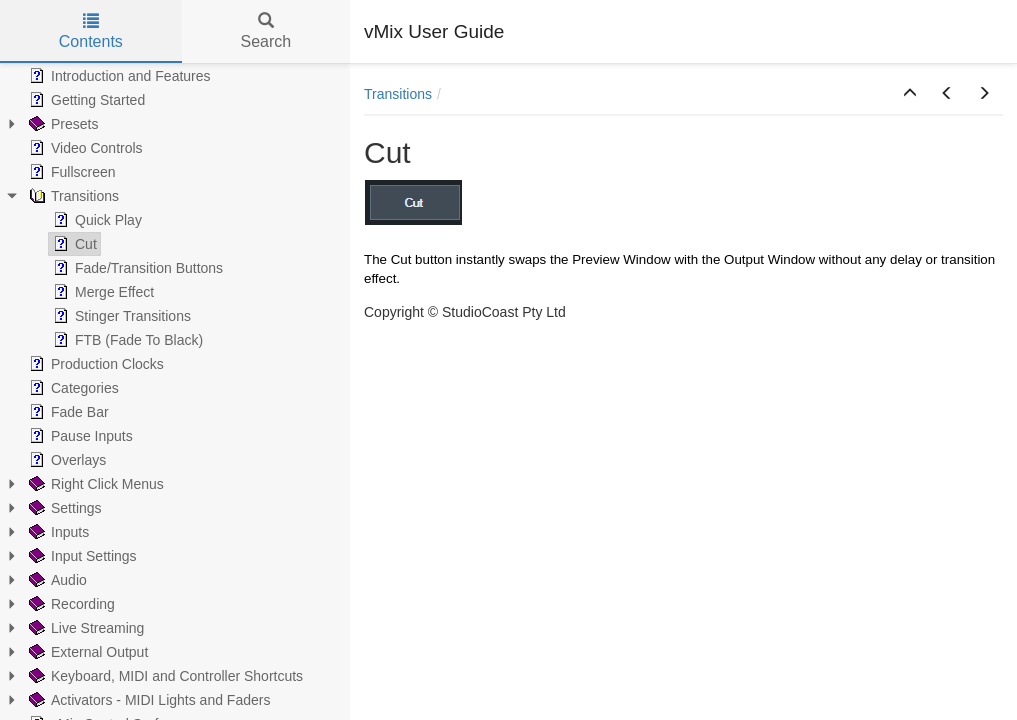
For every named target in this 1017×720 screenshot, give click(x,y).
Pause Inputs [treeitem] (79, 436)
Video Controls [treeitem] (84, 148)
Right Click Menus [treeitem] (94, 484)
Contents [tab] (91, 31)
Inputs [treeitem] (57, 532)
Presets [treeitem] (61, 124)
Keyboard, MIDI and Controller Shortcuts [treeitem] (164, 676)
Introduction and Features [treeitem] (118, 76)
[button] (910, 94)
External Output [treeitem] (86, 652)
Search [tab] (265, 31)
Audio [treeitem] (56, 580)
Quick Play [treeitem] (95, 220)
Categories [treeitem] (72, 388)
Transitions (398, 94)
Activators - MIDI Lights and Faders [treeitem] (147, 700)
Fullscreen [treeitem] (70, 172)
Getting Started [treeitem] (85, 100)
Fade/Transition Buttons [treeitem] (136, 268)
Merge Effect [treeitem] (101, 292)
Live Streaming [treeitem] (84, 628)
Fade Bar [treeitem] (67, 412)
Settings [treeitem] (63, 508)
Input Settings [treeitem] (81, 556)
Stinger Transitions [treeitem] (120, 316)
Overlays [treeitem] (65, 460)
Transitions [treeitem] (72, 196)
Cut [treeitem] (73, 244)
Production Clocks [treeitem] (94, 364)
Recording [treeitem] (70, 604)
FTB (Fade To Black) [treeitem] (126, 340)
